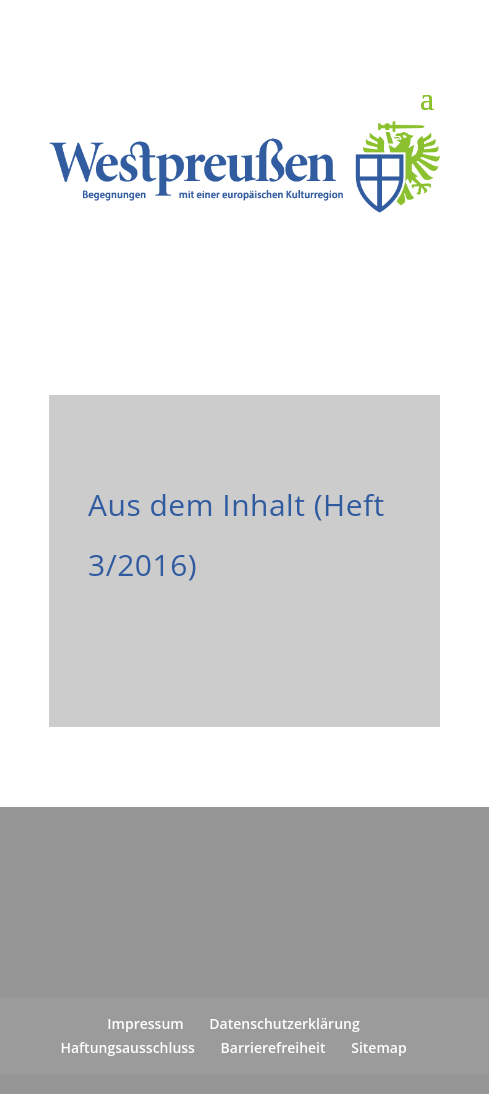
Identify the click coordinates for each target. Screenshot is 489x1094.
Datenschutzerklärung (284, 1023)
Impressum (145, 1023)
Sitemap (378, 1047)
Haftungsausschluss (127, 1047)
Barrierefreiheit (273, 1047)
